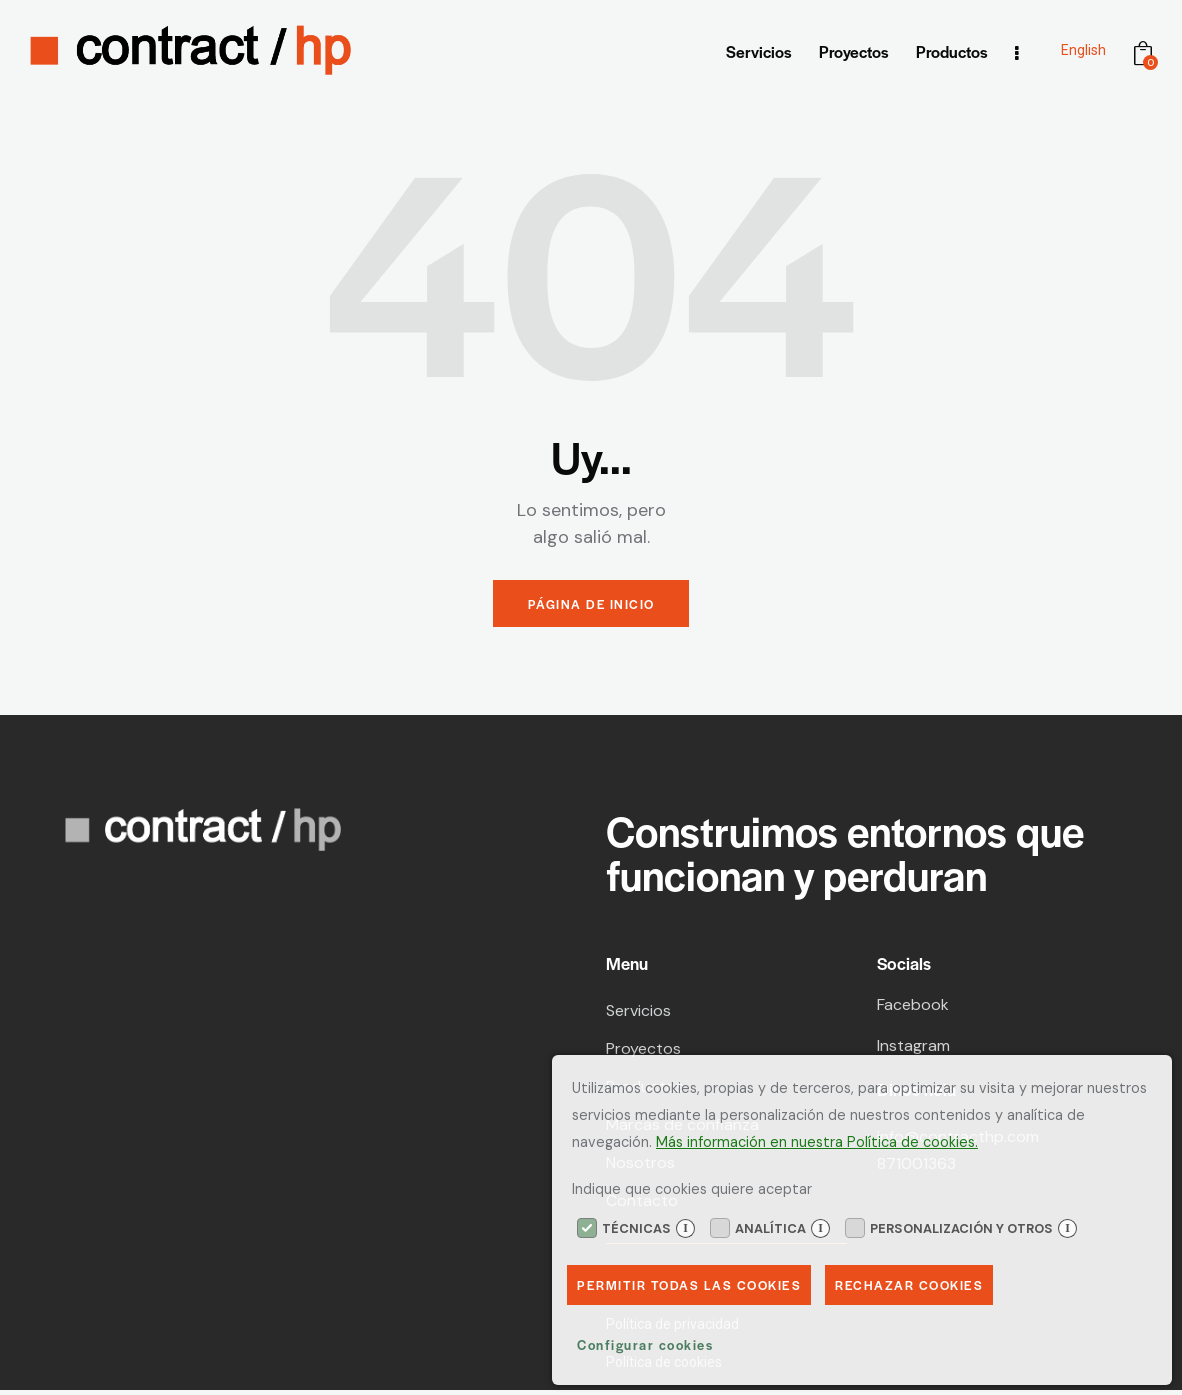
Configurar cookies (645, 1344)
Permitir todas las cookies (692, 1283)
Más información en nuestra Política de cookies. (817, 1140)
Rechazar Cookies (917, 1283)
